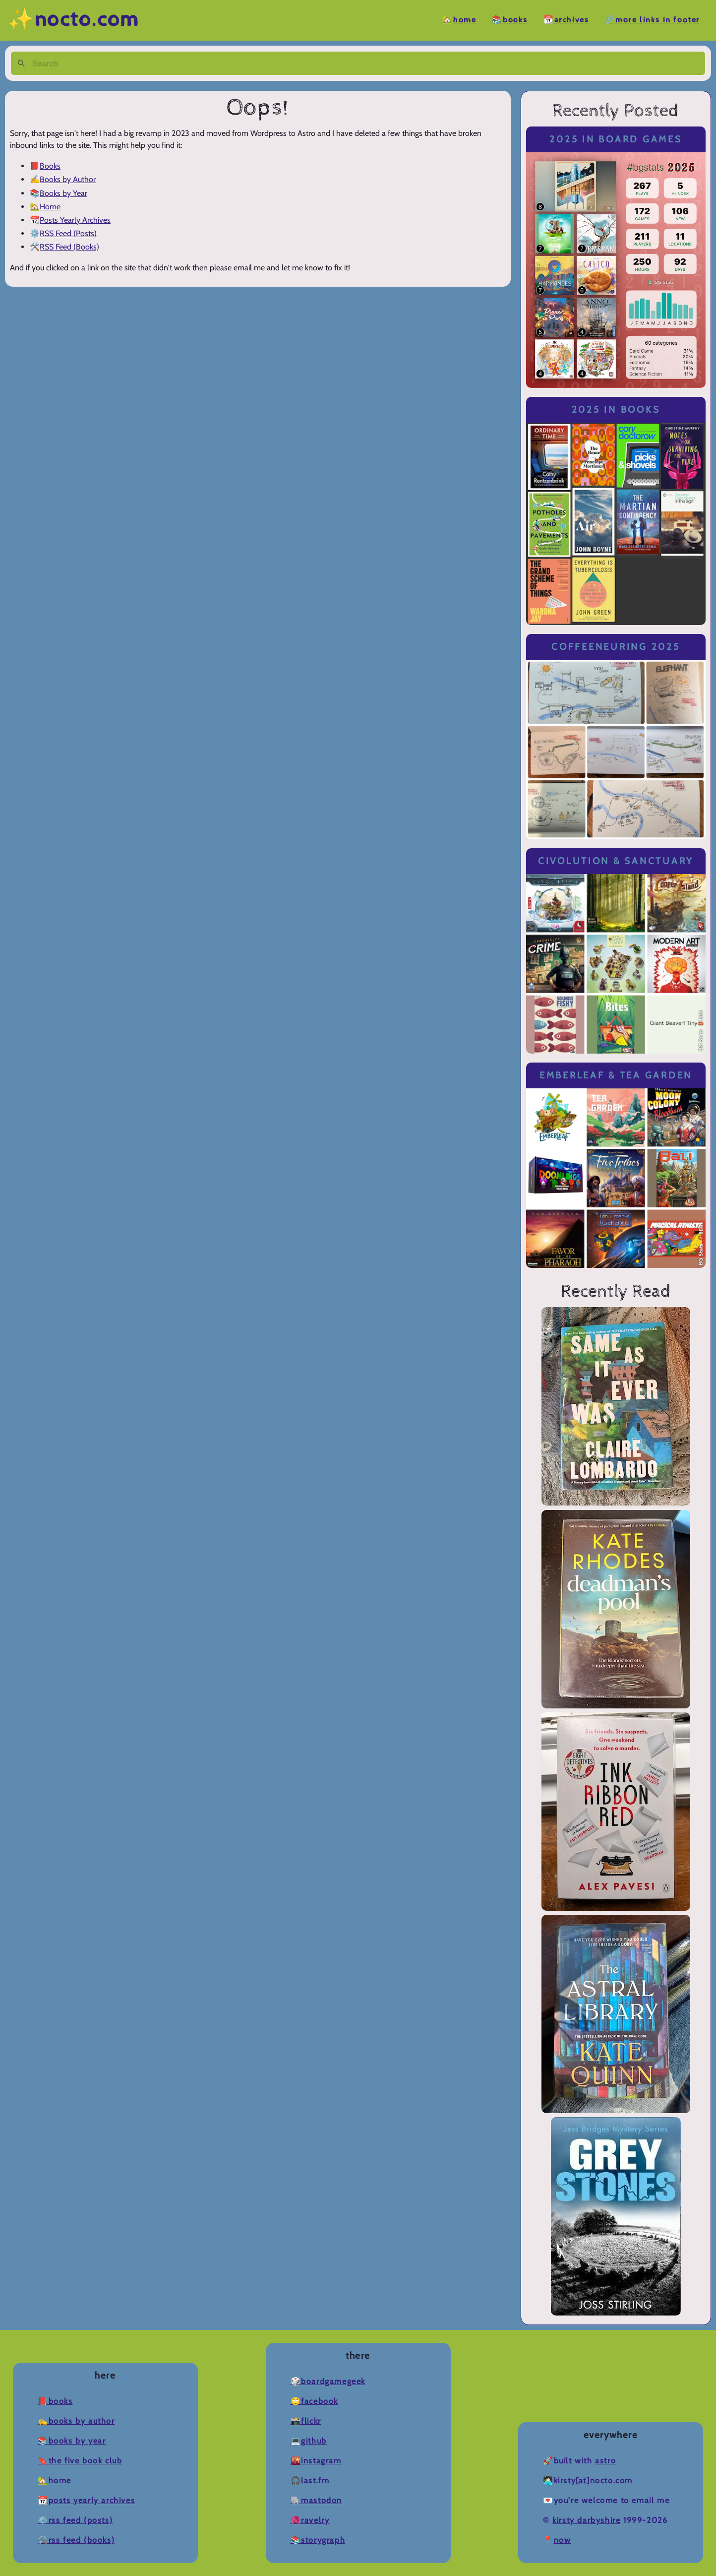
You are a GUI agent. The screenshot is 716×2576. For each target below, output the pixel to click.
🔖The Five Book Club (80, 2460)
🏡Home (459, 20)
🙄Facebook (314, 2401)
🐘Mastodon (316, 2500)
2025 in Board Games (615, 139)
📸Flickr (306, 2421)
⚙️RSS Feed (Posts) (75, 2520)
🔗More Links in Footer (652, 20)
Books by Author (68, 179)
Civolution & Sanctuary (616, 861)
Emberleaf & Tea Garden (615, 1075)
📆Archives (566, 20)
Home (50, 206)
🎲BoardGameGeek (328, 2381)
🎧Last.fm (310, 2480)
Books (50, 166)
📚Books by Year (72, 2441)
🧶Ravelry (310, 2520)
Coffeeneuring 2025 (615, 646)
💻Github (309, 2441)
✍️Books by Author (76, 2421)
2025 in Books (616, 409)
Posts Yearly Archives (75, 220)
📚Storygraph (318, 2540)
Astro (605, 2460)
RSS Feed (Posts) (68, 233)
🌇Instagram (316, 2460)
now (562, 2540)
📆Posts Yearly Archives (86, 2500)
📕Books (55, 2401)
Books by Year (63, 193)
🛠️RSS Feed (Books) (76, 2540)
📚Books (510, 20)
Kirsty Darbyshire (586, 2520)
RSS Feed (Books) (69, 246)
